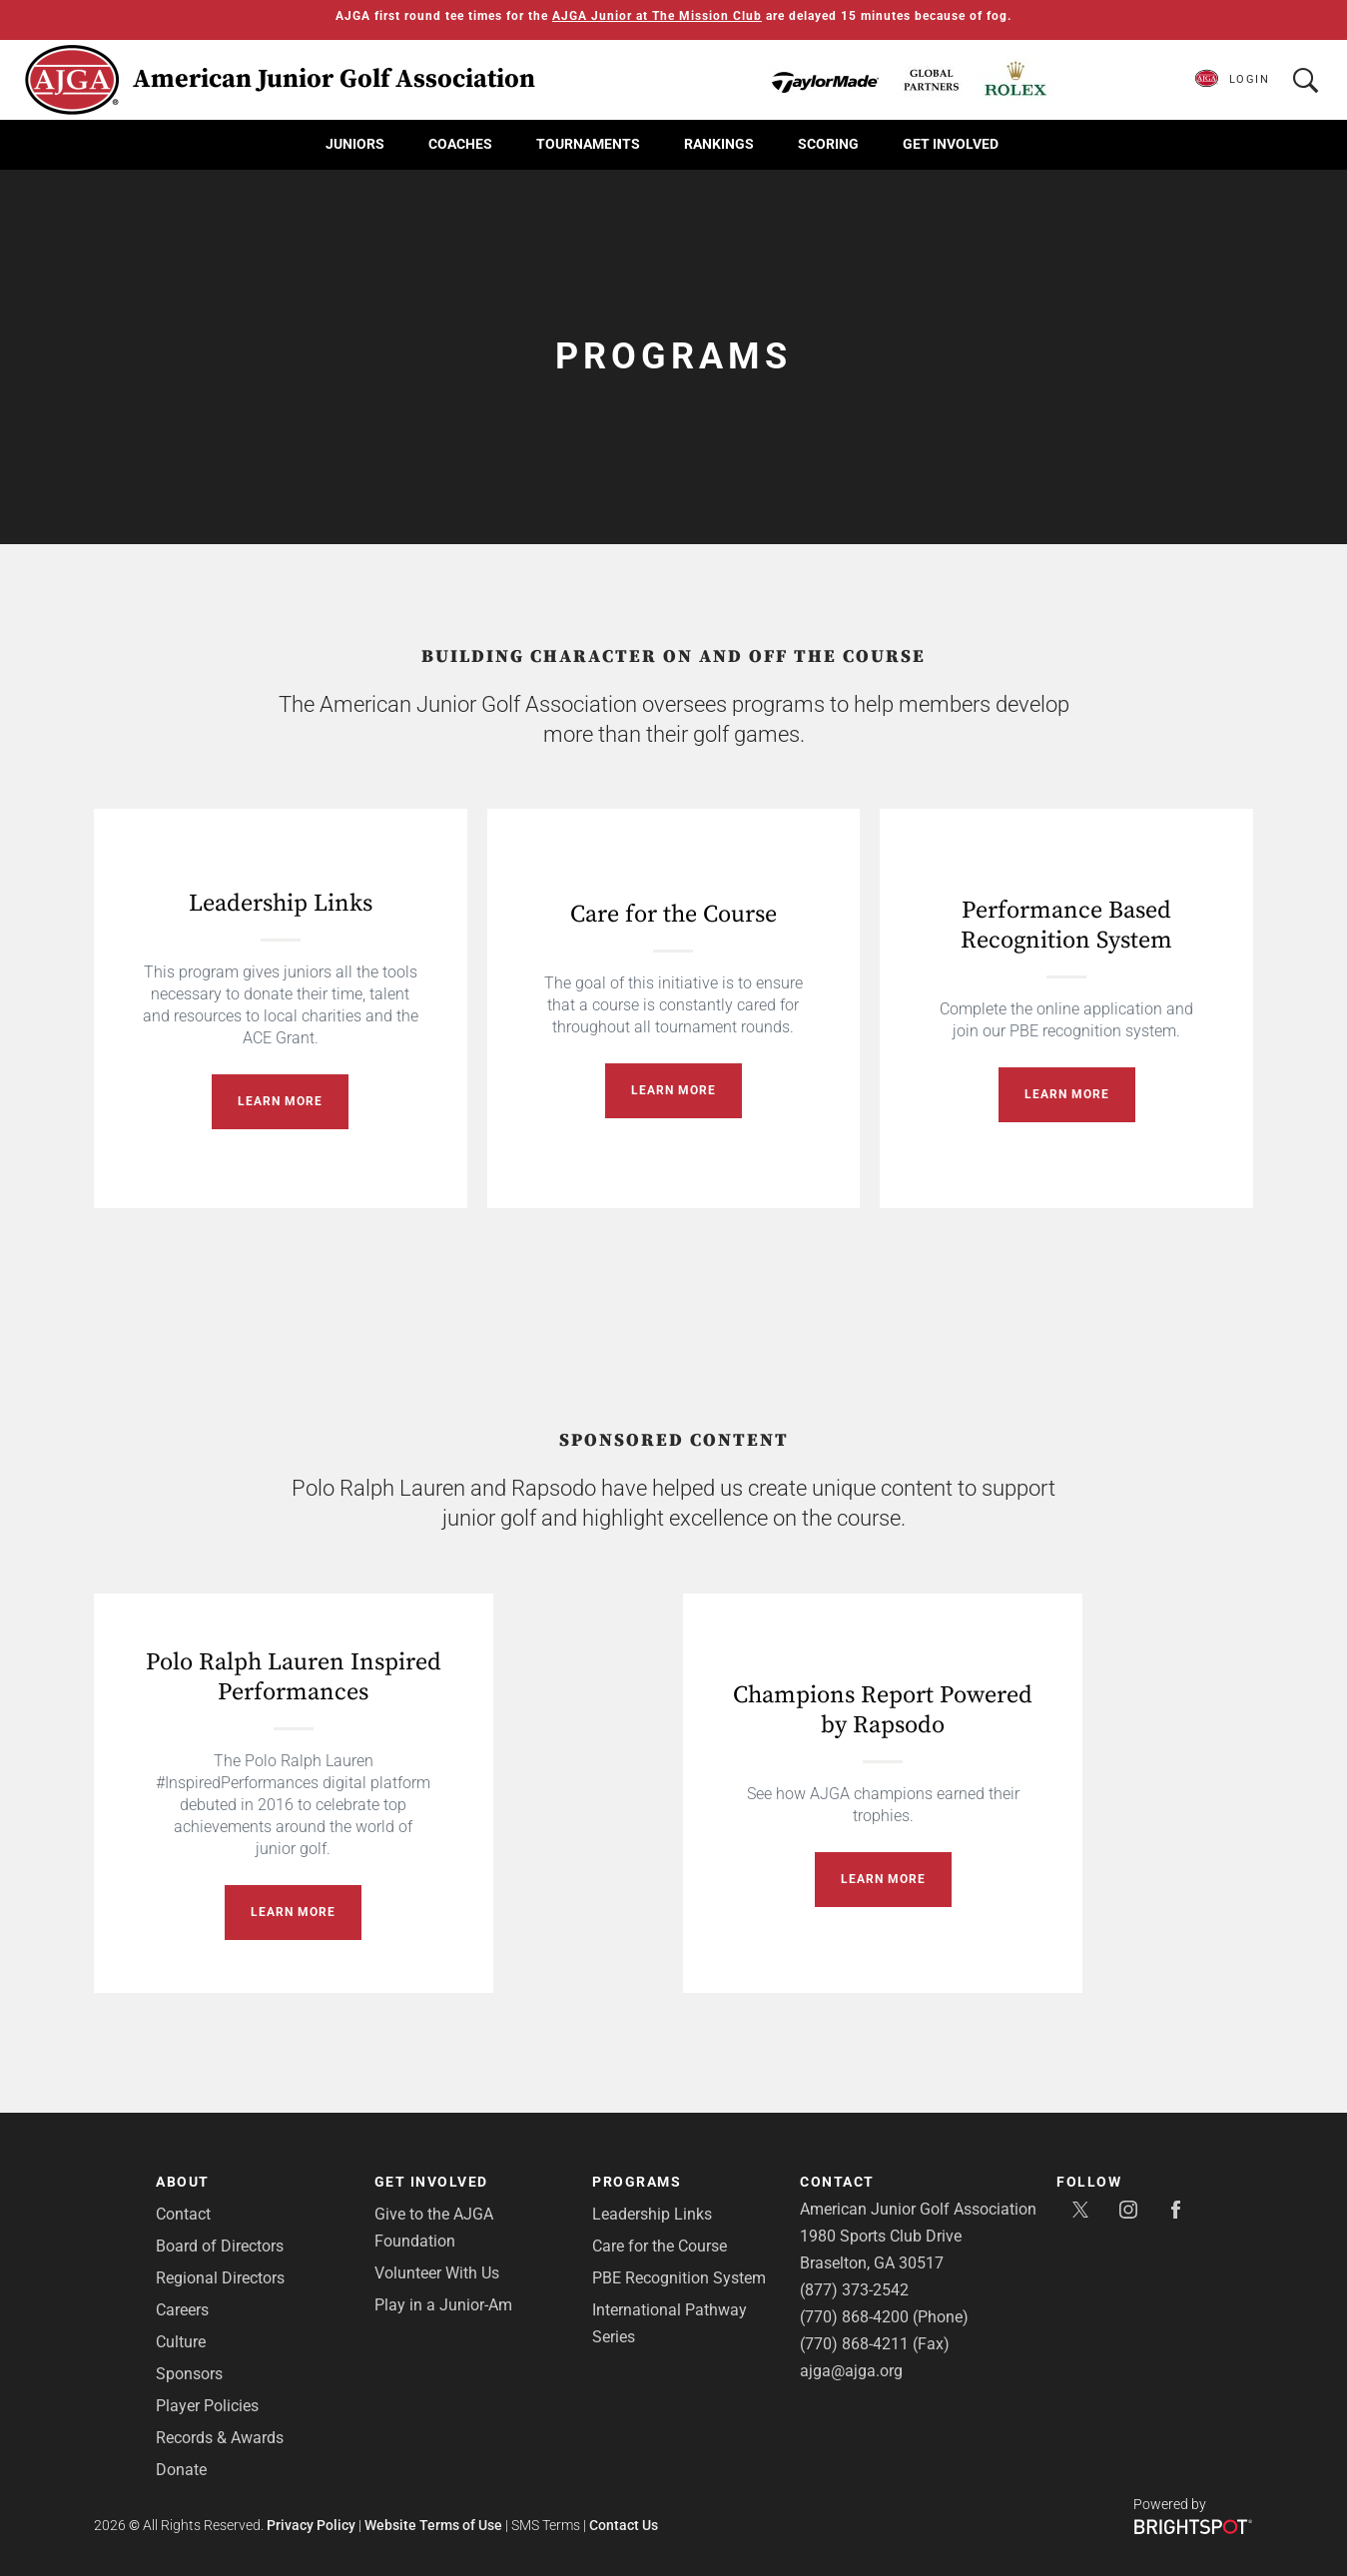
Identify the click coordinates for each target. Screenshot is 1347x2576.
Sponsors (189, 2373)
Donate (181, 2469)
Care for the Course (673, 915)
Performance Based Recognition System (1066, 926)
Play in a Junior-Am (443, 2304)
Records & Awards (220, 2437)
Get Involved (951, 144)
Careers (182, 2309)
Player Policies (207, 2405)
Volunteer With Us (436, 2272)
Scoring (828, 144)
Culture (181, 2341)
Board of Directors (220, 2246)
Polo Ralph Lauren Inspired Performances (293, 1677)
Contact (183, 2214)
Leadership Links (280, 904)
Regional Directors (220, 2277)
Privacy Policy (311, 2525)
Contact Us (623, 2525)
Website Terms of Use (433, 2525)
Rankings (719, 144)
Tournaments (588, 144)
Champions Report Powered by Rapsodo (882, 1710)
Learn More (280, 1101)
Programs (636, 2182)
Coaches (460, 144)
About (183, 2182)
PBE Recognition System (679, 2277)
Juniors (355, 144)
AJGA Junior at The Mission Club (657, 16)
